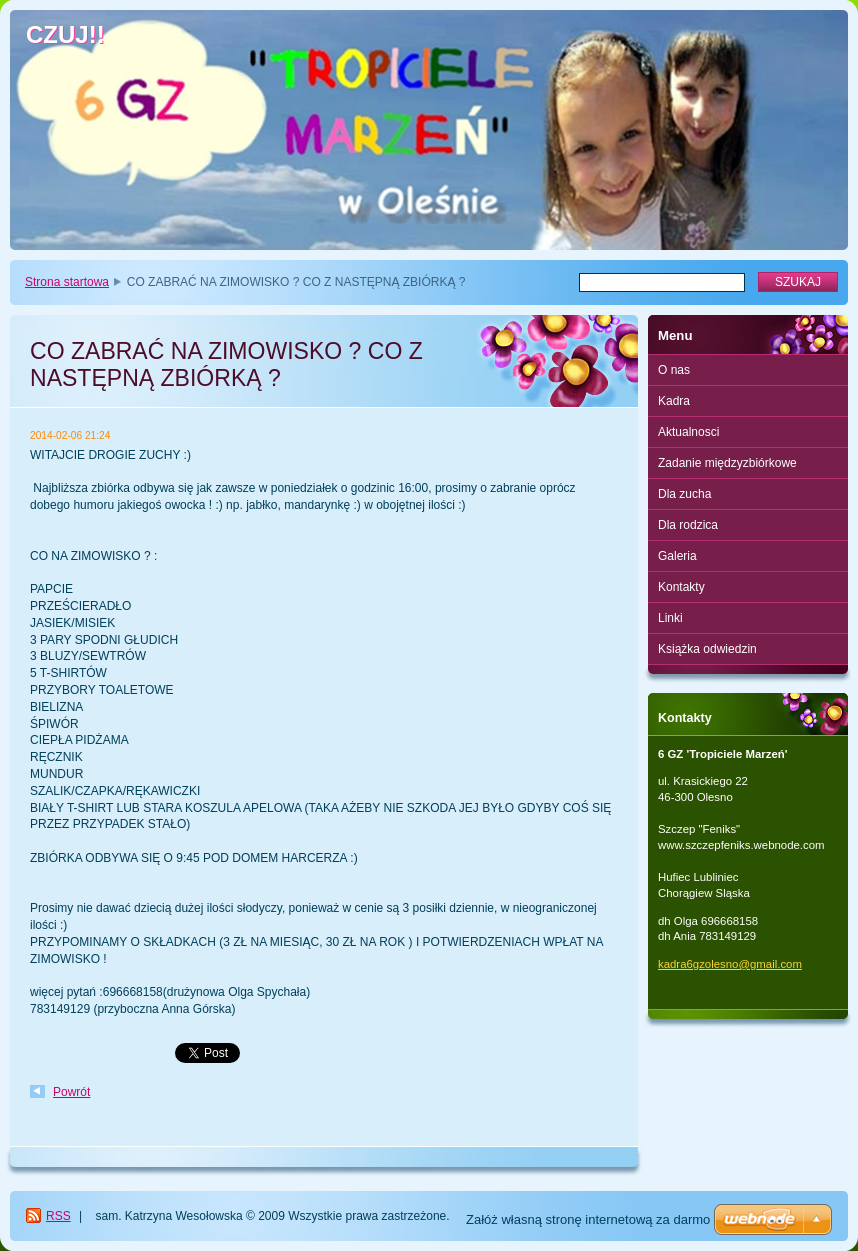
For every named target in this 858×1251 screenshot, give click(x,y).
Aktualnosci (688, 432)
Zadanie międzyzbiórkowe (727, 463)
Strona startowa (67, 282)
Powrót (71, 1092)
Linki (670, 618)
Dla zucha (684, 494)
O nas (674, 370)
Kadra (674, 401)
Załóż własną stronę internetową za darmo (588, 1219)
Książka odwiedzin (707, 649)
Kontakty (681, 587)
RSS (58, 1216)
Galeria (677, 556)
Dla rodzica (688, 525)
